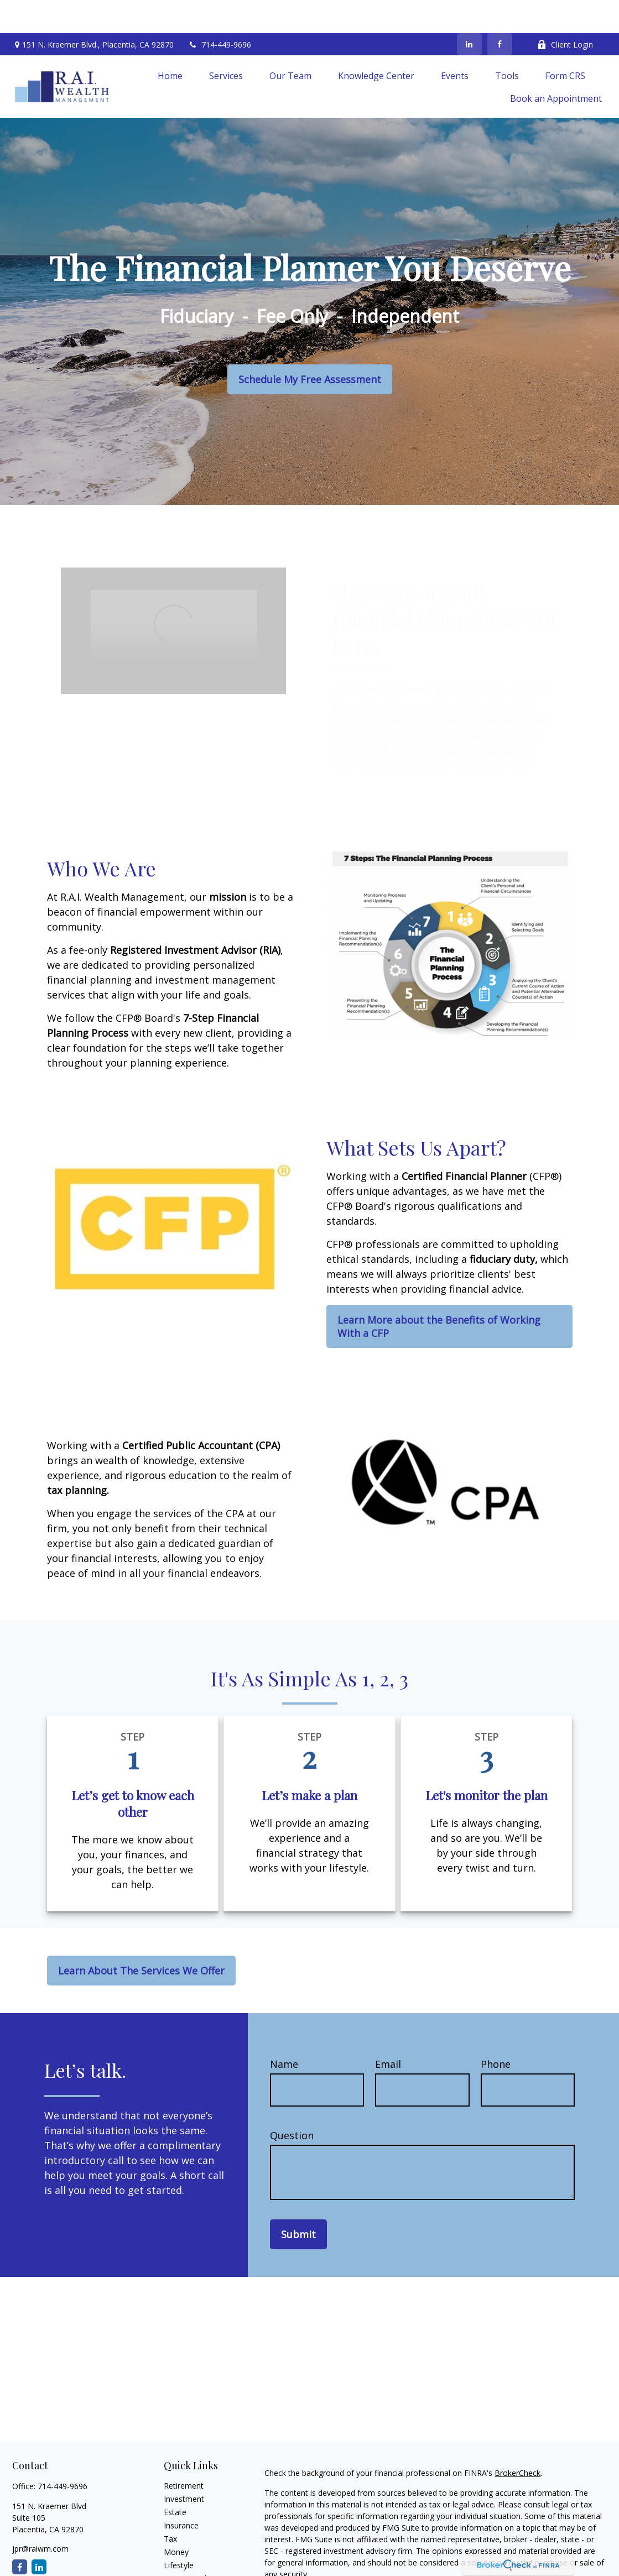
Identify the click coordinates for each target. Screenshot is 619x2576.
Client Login (565, 11)
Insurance (181, 2492)
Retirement (184, 2452)
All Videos (181, 2558)
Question (292, 2102)
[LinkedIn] (469, 11)
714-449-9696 (219, 11)
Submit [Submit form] (298, 2201)
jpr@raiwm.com (40, 2515)
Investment (184, 2465)
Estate (175, 2479)
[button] (170, 42)
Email (388, 2030)
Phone (496, 2030)
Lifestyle (179, 2532)
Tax (170, 2505)
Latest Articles (189, 2545)
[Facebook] (499, 11)
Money (176, 2519)
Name (284, 2030)
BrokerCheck (517, 2439)
